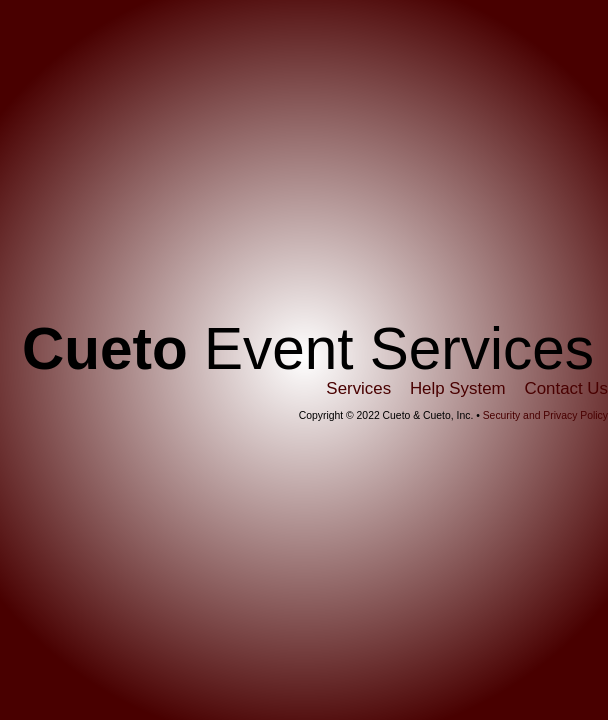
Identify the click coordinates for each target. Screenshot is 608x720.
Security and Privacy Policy (545, 415)
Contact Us (566, 388)
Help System (458, 388)
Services (358, 388)
